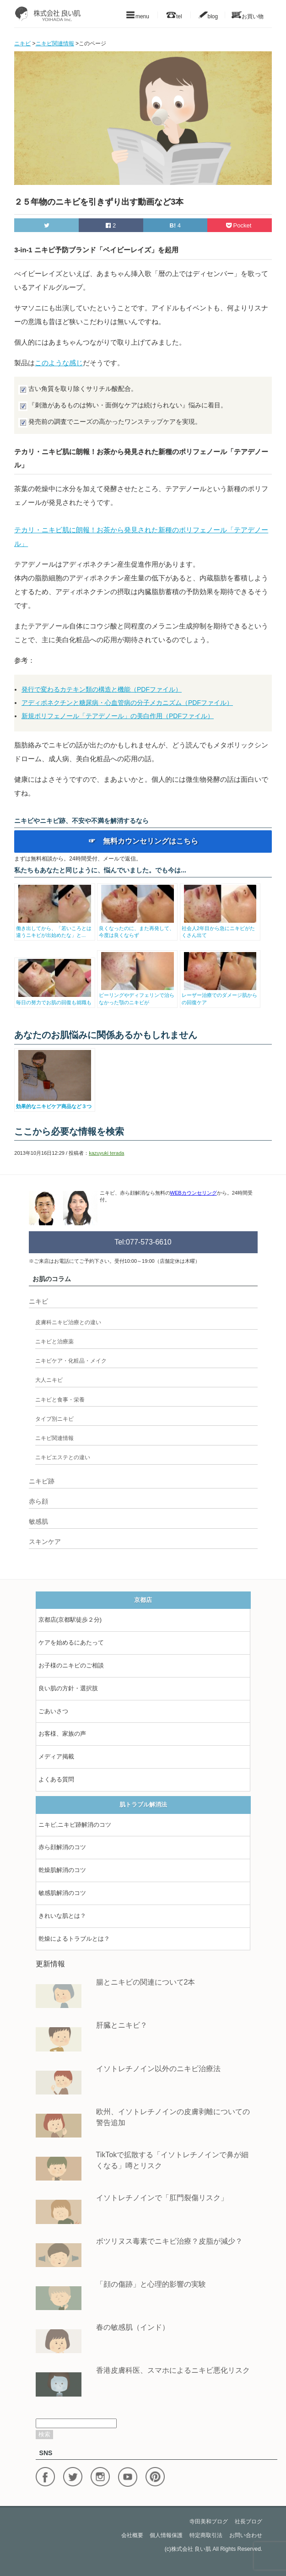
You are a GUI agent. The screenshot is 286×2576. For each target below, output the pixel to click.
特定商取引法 (205, 2535)
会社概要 (132, 2535)
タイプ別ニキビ (54, 1419)
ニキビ (38, 1301)
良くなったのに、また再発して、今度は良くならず (137, 928)
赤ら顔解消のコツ (62, 1847)
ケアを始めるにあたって (71, 1642)
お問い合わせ (245, 2535)
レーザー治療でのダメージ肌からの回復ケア (220, 995)
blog (208, 14)
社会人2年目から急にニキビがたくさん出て (220, 928)
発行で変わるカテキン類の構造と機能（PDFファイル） (102, 689)
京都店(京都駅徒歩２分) (70, 1619)
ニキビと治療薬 (54, 1341)
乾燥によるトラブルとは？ (74, 1938)
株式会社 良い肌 (191, 2549)
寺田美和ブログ (208, 2521)
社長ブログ (248, 2521)
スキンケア (45, 1541)
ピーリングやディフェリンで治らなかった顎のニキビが (137, 995)
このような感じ (59, 363)
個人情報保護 (166, 2535)
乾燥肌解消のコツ (62, 1870)
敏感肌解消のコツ (62, 1892)
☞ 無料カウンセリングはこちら (143, 841)
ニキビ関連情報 (54, 1438)
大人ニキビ (49, 1380)
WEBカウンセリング (193, 1193)
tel (174, 14)
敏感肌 (38, 1521)
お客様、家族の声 (62, 1733)
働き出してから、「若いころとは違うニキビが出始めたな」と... (54, 928)
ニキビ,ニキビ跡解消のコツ (75, 1824)
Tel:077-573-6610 (143, 1242)
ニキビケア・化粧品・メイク (71, 1361)
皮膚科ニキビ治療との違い (68, 1322)
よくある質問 (56, 1779)
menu (137, 14)
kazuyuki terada (106, 1153)
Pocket (239, 225)
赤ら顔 (38, 1501)
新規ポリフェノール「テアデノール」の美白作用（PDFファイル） (118, 716)
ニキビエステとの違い (62, 1457)
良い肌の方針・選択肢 (68, 1688)
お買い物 (248, 14)
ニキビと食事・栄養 (60, 1399)
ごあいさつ (53, 1711)
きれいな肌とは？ (62, 1915)
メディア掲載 (56, 1756)
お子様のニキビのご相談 (71, 1665)
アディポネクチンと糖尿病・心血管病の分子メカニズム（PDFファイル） (127, 702)
